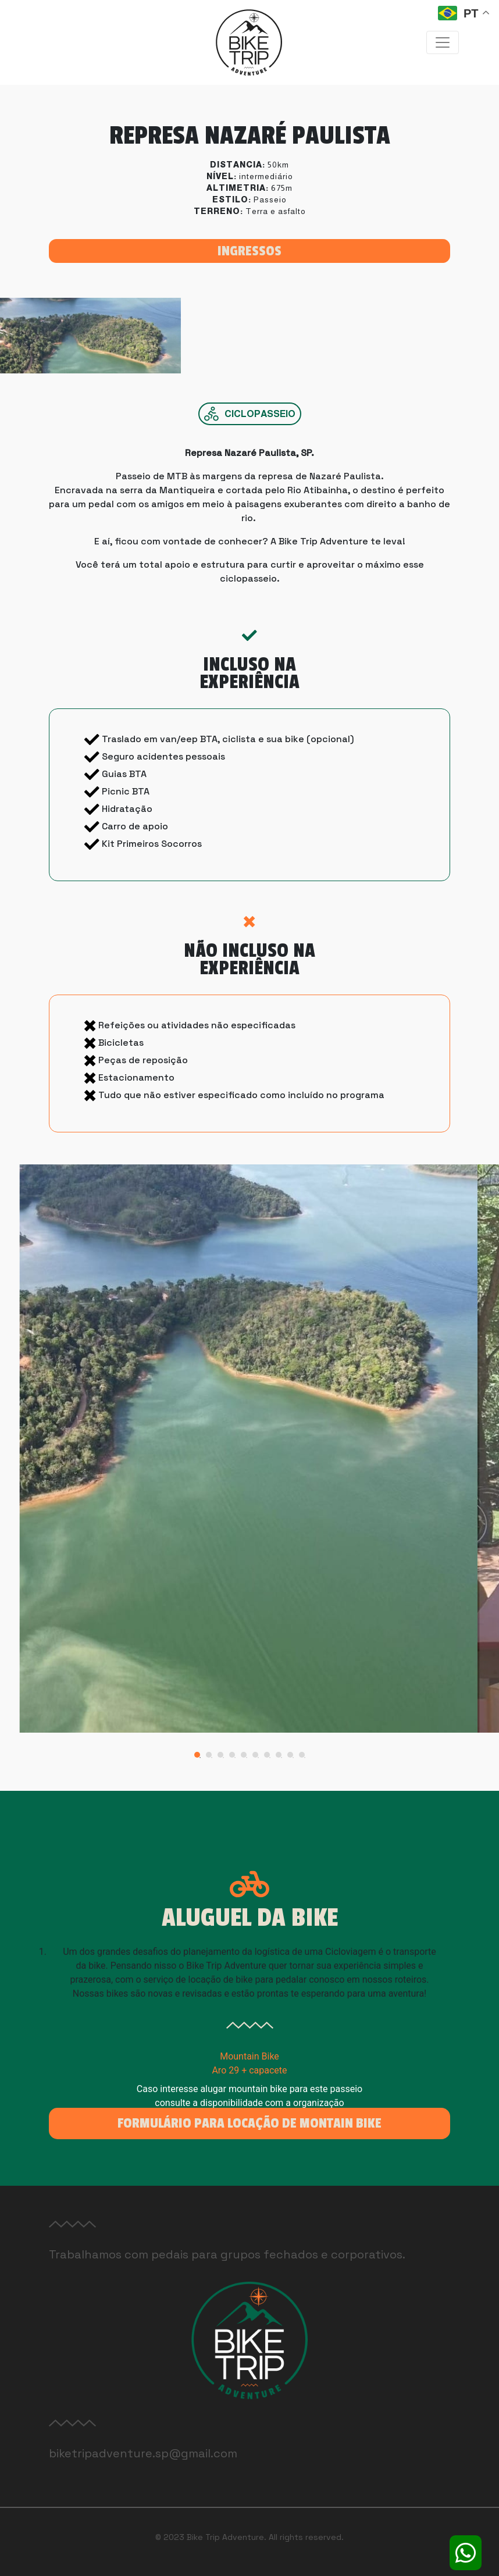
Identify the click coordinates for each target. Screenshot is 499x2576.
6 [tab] (258, 1757)
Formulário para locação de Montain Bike (249, 2123)
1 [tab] (200, 1757)
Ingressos (249, 251)
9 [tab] (293, 1757)
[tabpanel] (250, 1448)
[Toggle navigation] (442, 42)
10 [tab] (305, 1757)
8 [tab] (281, 1757)
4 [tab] (235, 1757)
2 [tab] (212, 1757)
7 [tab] (270, 1757)
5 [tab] (246, 1757)
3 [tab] (223, 1757)
